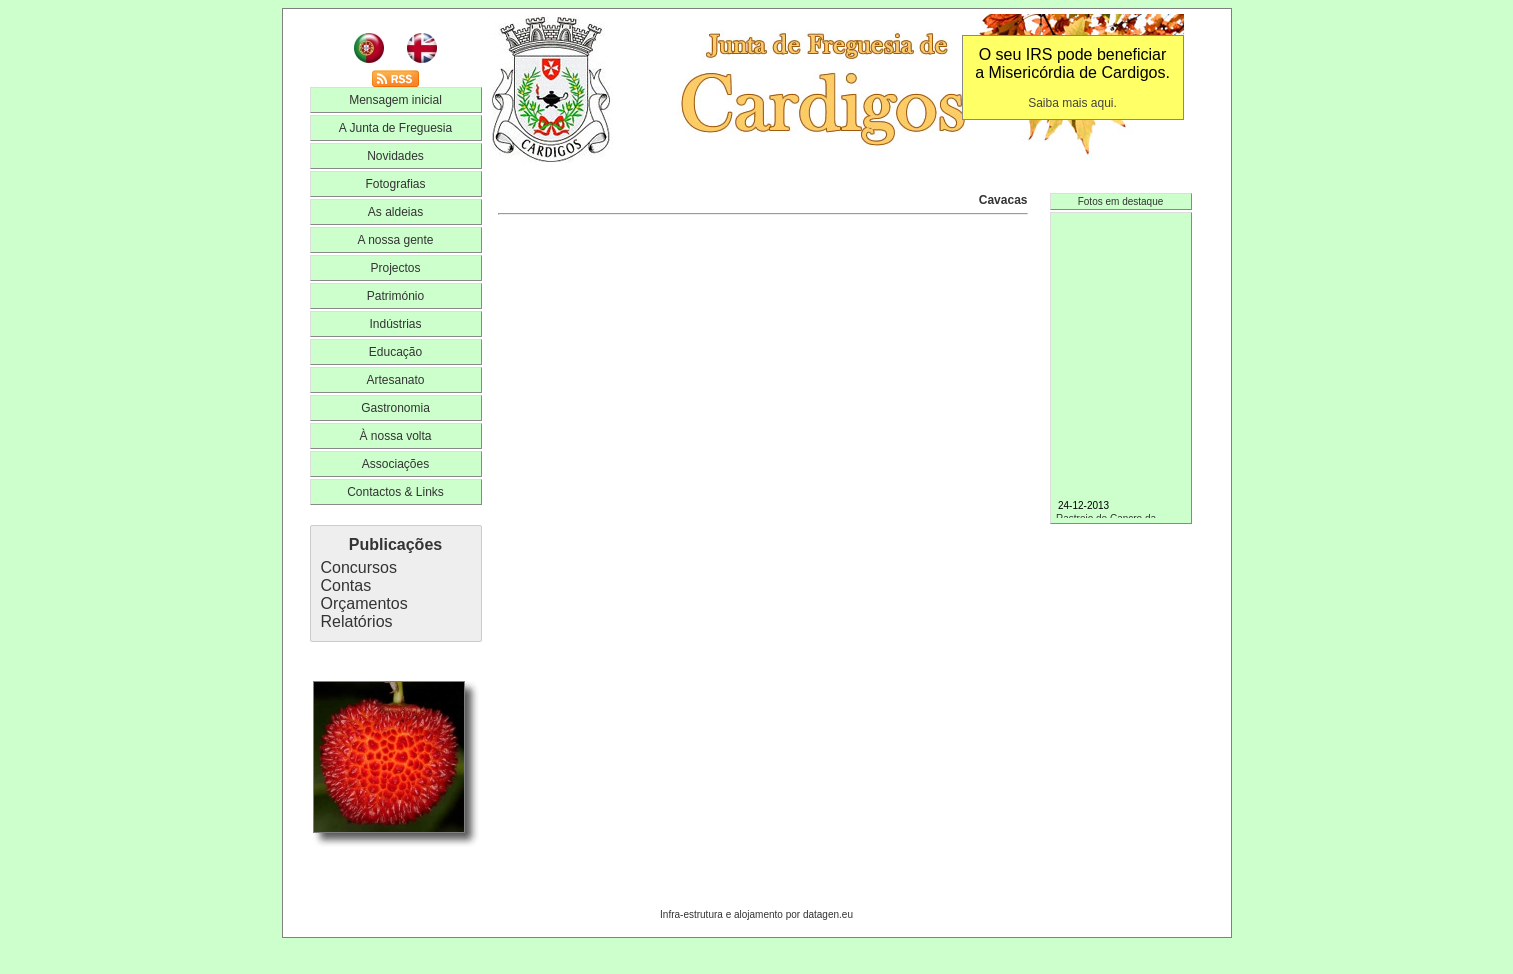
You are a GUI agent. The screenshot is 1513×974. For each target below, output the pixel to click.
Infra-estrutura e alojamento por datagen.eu (756, 914)
